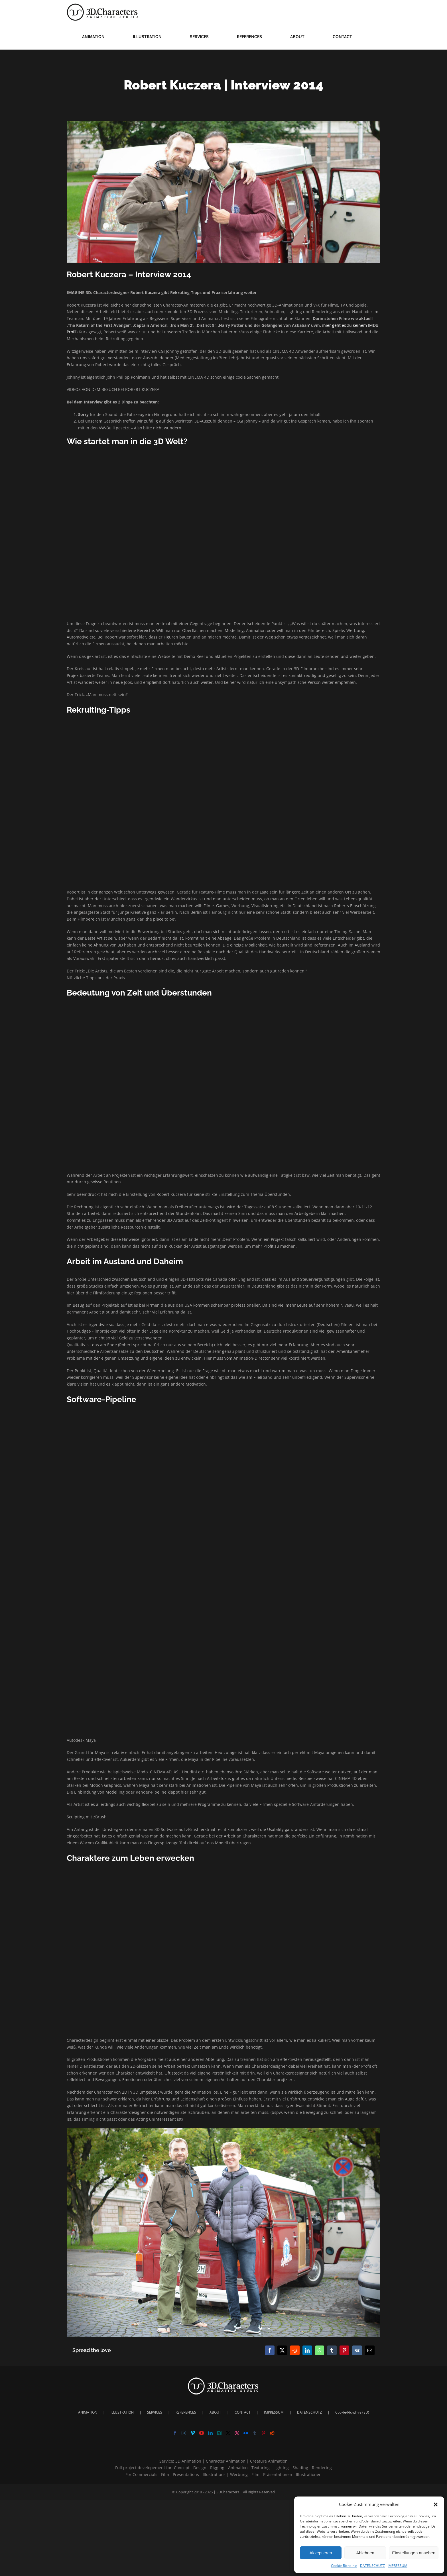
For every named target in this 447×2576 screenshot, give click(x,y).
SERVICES (154, 2412)
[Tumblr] (254, 2433)
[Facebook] (175, 2433)
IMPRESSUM (397, 2565)
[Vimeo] (192, 2433)
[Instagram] (184, 2433)
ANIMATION (87, 2412)
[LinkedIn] (210, 2433)
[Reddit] (272, 2433)
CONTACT (243, 2412)
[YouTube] (201, 2433)
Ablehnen (365, 2552)
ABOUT (215, 2412)
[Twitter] (228, 2433)
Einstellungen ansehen (413, 2552)
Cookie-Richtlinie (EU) (352, 2412)
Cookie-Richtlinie (344, 2565)
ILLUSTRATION (122, 2412)
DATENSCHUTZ (372, 2565)
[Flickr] (245, 2433)
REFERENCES (186, 2412)
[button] (435, 2504)
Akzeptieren (320, 2552)
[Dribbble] (237, 2433)
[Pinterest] (263, 2433)
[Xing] (219, 2433)
